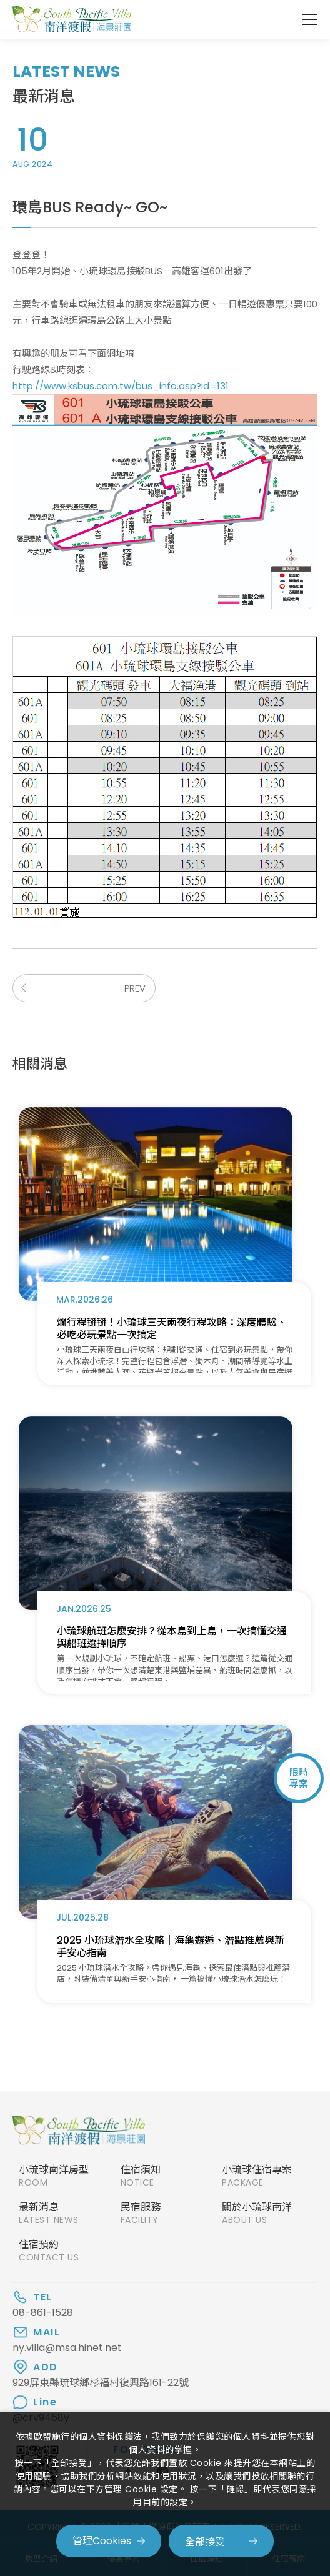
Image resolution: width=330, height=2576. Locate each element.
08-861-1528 (42, 2313)
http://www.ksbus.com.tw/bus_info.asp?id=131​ (120, 385)
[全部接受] (221, 2541)
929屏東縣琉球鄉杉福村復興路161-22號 (100, 2383)
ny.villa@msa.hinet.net (67, 2348)
